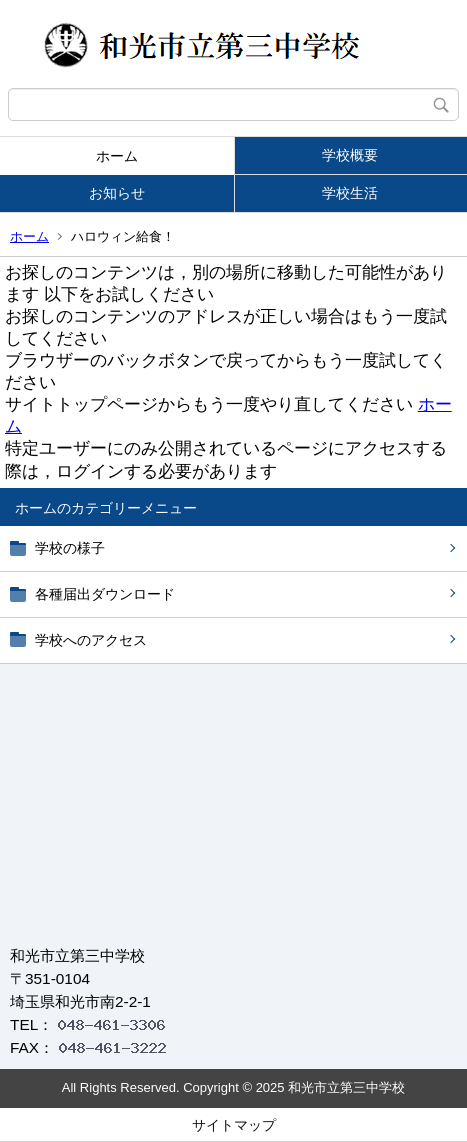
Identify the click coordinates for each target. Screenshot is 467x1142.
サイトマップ (234, 1125)
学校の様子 (70, 548)
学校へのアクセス (91, 640)
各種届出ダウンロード (105, 594)
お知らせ (117, 193)
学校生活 (350, 193)
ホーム (117, 156)
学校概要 (350, 155)
